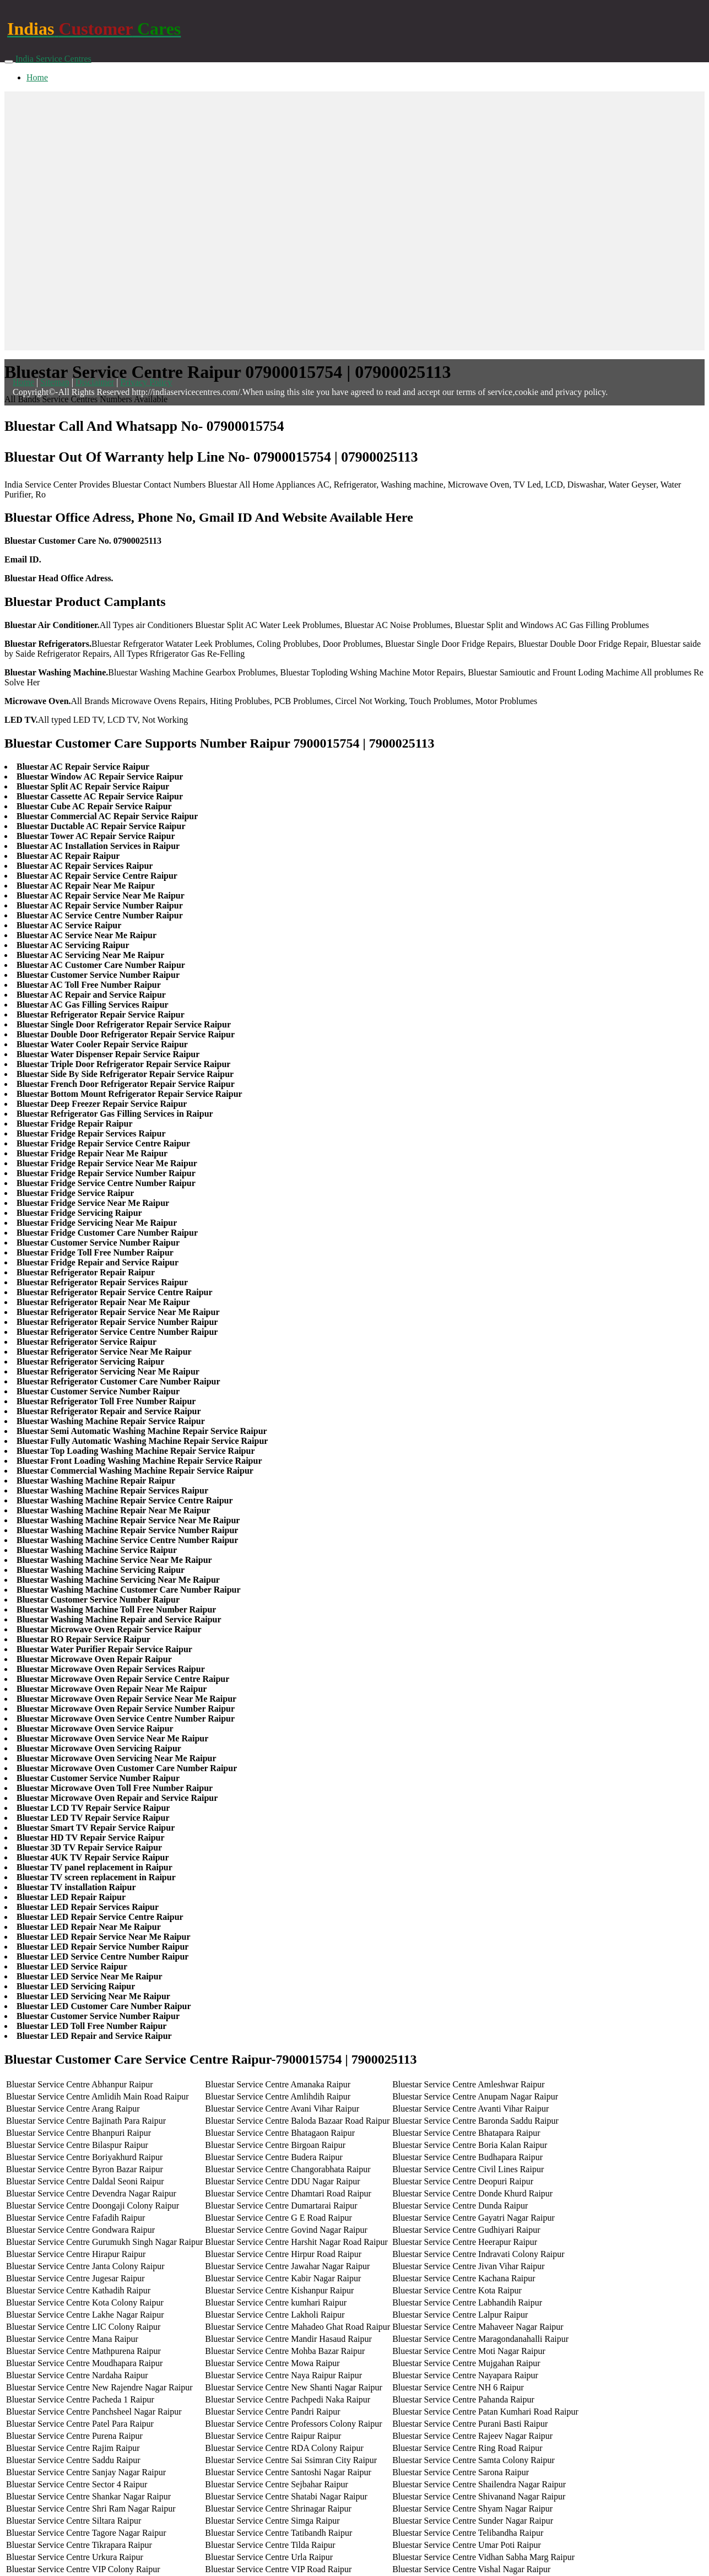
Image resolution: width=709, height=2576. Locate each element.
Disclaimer (94, 382)
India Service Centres (53, 58)
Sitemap (54, 382)
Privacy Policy (146, 382)
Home (37, 77)
